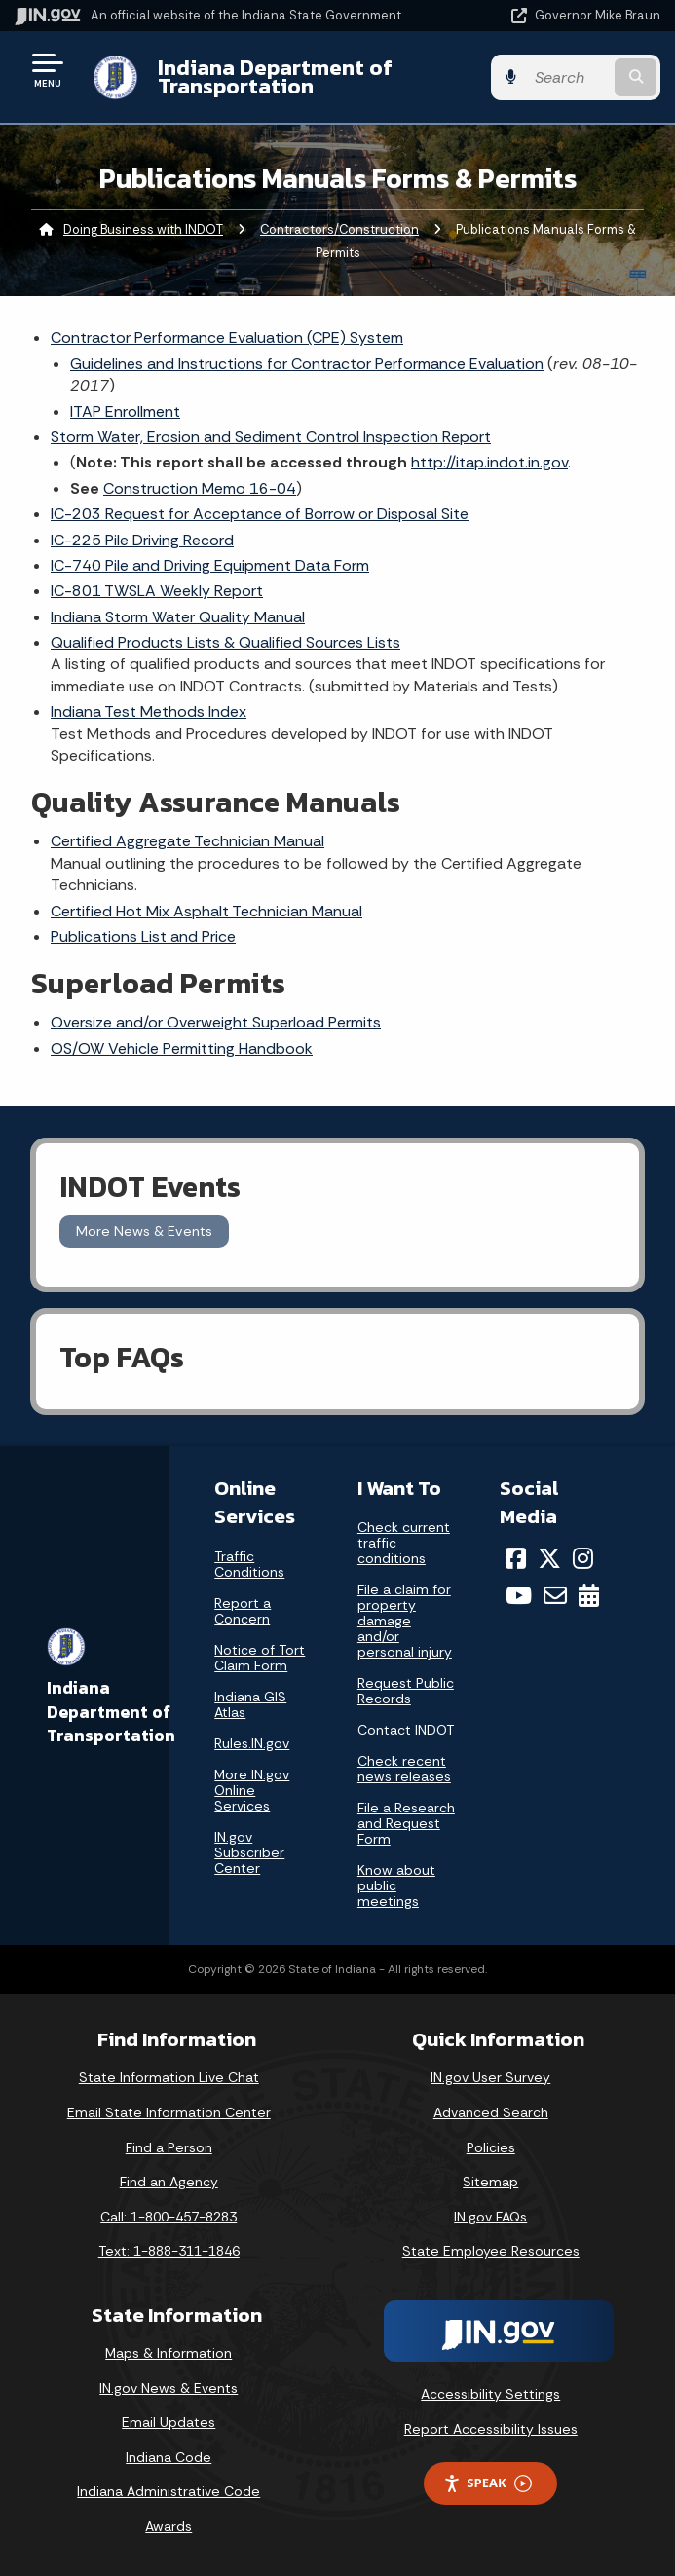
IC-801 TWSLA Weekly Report (157, 590)
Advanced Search (490, 2112)
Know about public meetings (396, 1885)
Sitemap (490, 2181)
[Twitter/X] (549, 1558)
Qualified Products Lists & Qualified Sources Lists (225, 642)
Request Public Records (405, 1690)
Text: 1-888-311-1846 (169, 2250)
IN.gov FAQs (490, 2216)
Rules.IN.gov (251, 1743)
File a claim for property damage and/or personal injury (404, 1621)
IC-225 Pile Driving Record (142, 540)
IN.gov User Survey (490, 2077)
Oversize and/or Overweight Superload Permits (216, 1022)
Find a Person (169, 2147)
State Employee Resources (491, 2250)
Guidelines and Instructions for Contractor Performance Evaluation (307, 364)
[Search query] (568, 77)
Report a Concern (242, 1610)
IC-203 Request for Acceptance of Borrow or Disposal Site (260, 514)
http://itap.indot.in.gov (489, 462)
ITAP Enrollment (125, 411)
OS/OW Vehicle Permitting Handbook (182, 1048)
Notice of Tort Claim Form (259, 1657)
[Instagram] (583, 1558)
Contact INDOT (405, 1729)
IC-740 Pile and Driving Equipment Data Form (210, 565)
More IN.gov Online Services (251, 1790)
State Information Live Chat (169, 2077)
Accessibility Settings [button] (490, 2394)
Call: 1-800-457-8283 (168, 2216)
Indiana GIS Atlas (250, 1704)
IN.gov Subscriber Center (249, 1852)
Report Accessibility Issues (491, 2429)
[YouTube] (519, 1595)
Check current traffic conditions (403, 1542)
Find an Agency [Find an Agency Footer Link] (169, 2181)
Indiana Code (168, 2457)
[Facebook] (516, 1558)
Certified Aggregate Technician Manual (187, 841)
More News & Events (144, 1231)
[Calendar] (589, 1595)
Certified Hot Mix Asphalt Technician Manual (206, 911)
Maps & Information (168, 2353)
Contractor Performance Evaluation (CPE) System (227, 337)
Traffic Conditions (249, 1564)
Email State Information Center (169, 2112)
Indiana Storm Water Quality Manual (178, 617)
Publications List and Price (143, 936)
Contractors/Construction (339, 229)
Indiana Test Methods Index (148, 711)
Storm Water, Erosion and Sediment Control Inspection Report (271, 437)
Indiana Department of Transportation (275, 76)
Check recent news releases (404, 1768)
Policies (491, 2147)
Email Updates (168, 2422)
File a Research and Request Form (406, 1823)
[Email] (555, 1595)
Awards (168, 2526)
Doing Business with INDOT (143, 229)
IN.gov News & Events (168, 2388)
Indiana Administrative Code (168, 2491)
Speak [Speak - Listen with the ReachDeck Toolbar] (487, 2483)
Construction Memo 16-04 (199, 488)
